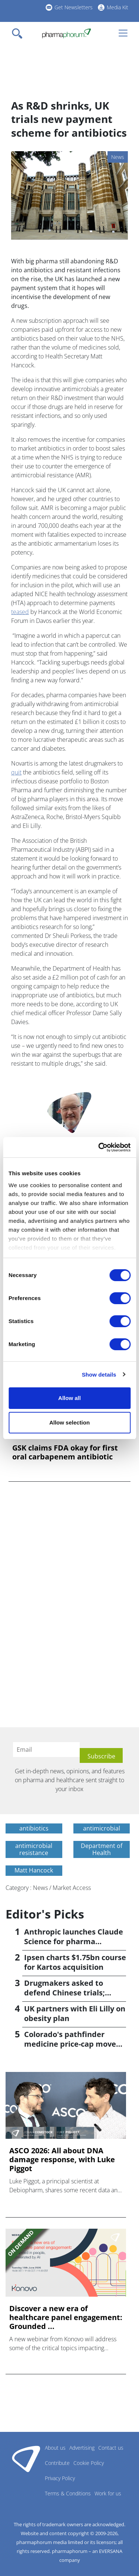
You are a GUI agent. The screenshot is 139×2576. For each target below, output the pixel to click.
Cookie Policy (88, 2462)
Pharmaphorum (26, 2458)
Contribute (57, 2462)
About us (55, 2447)
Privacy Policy (60, 2478)
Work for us (108, 2493)
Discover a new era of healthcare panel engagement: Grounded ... (65, 2317)
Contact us (110, 2447)
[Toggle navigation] (19, 33)
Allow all (69, 1398)
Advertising (82, 2447)
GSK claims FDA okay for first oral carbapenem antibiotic (65, 1452)
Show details (99, 1374)
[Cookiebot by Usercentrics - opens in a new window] (98, 1147)
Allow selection (69, 1422)
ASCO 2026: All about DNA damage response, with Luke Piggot (62, 2159)
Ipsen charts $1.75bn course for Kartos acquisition (75, 1962)
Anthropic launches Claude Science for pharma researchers (73, 1941)
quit (16, 772)
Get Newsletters (73, 7)
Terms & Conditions (68, 2493)
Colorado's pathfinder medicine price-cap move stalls (70, 2044)
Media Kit (117, 7)
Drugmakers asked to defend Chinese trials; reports (64, 1992)
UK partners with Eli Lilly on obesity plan (74, 2013)
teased (20, 612)
